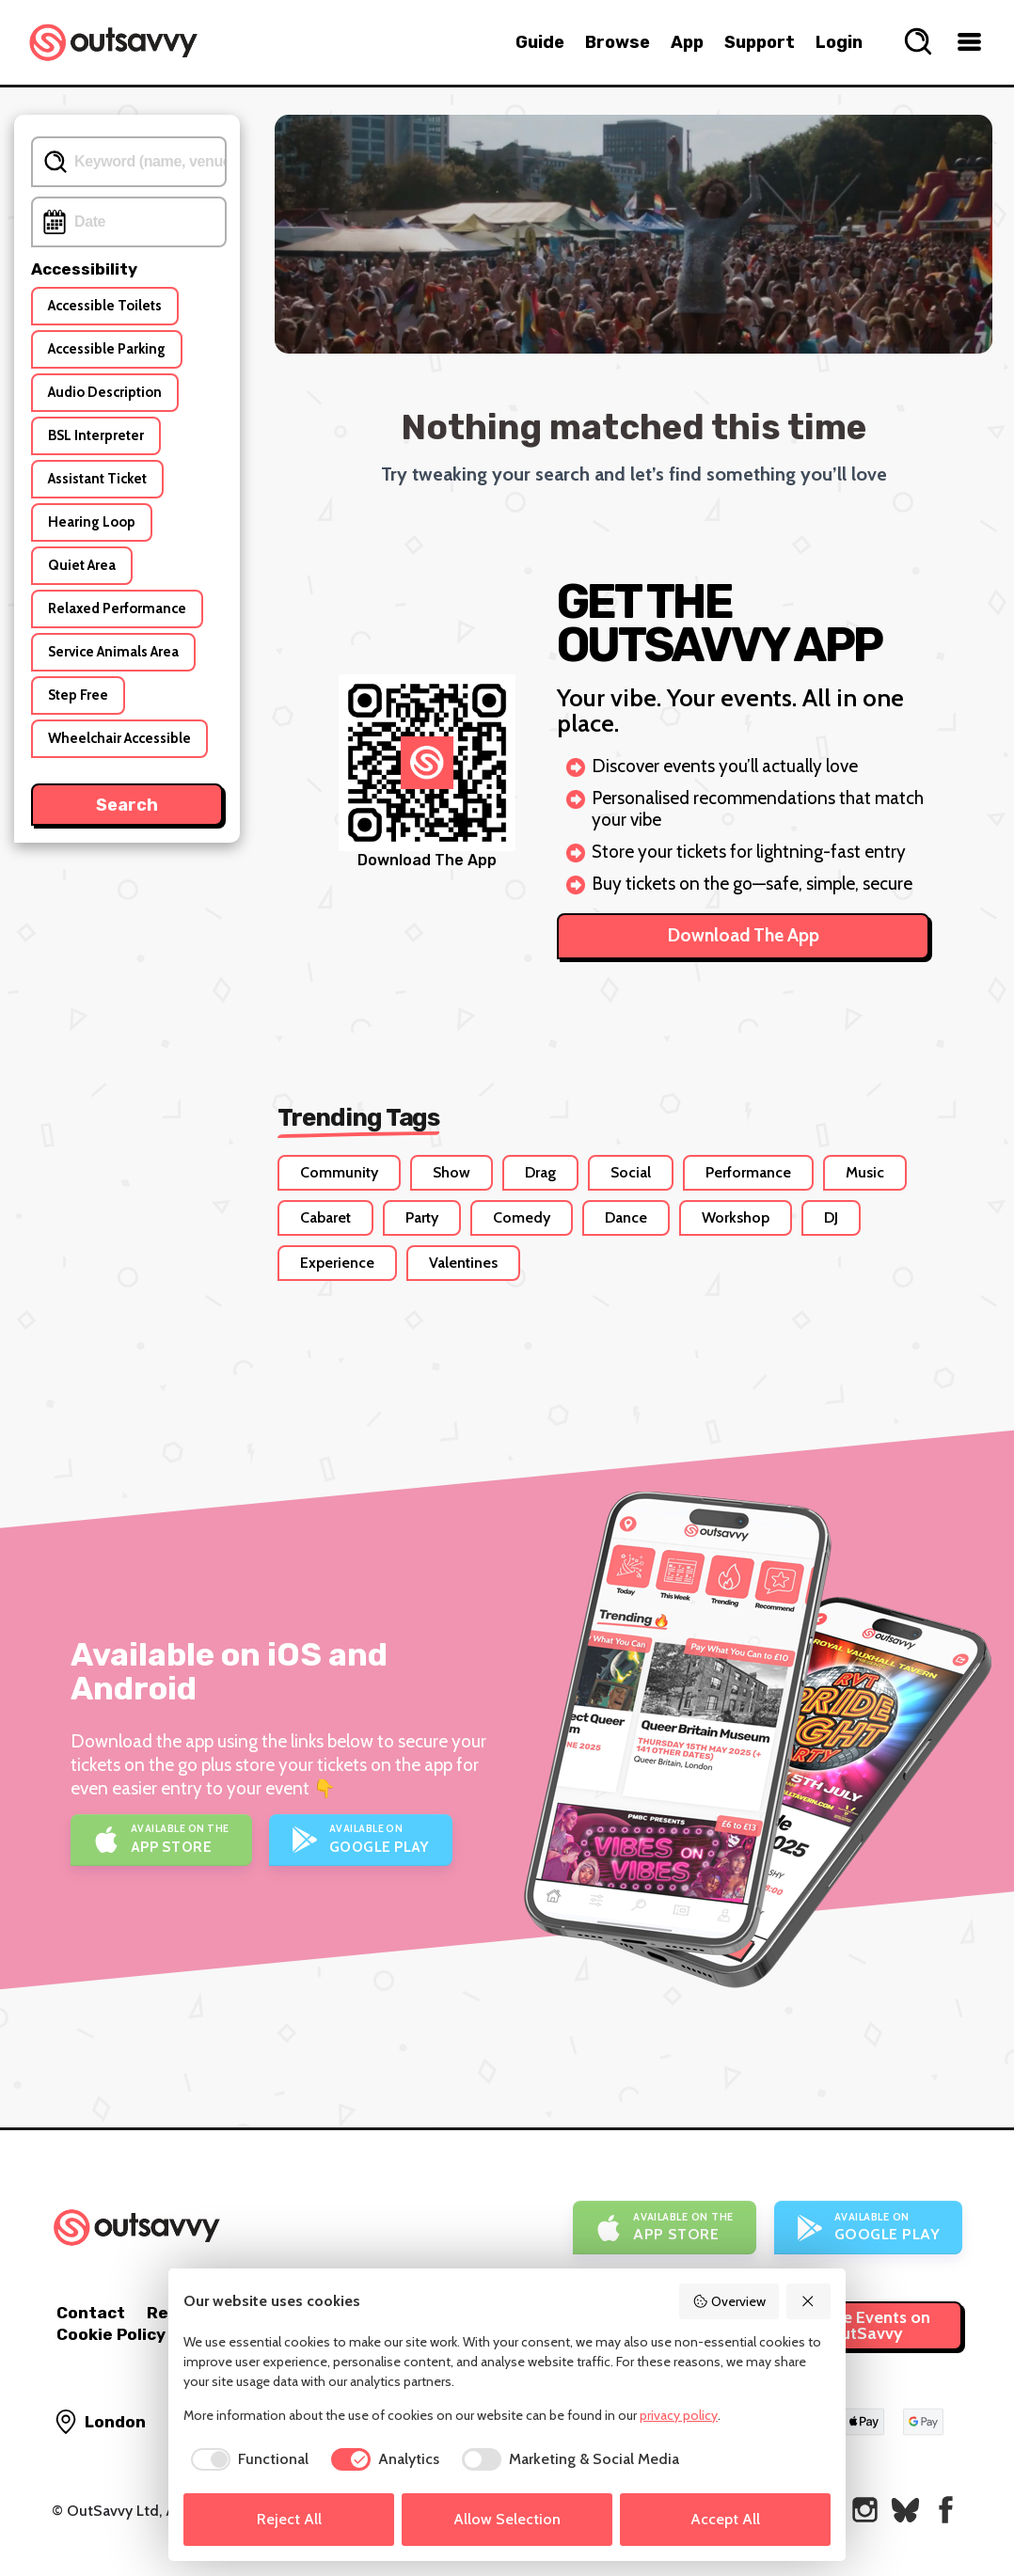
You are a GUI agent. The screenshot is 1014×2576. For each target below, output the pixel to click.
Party (421, 1217)
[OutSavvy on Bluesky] (905, 2509)
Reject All (289, 2519)
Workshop (735, 1217)
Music (865, 1172)
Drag (540, 1172)
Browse (617, 42)
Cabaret (325, 1217)
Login (839, 42)
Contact (90, 2312)
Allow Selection (507, 2519)
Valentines (463, 1263)
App (687, 42)
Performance (748, 1172)
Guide (539, 42)
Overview (729, 2301)
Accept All (725, 2519)
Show (451, 1172)
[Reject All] (809, 2301)
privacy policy (679, 2415)
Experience (337, 1263)
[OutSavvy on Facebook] (945, 2509)
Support (759, 42)
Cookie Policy (111, 2334)
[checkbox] (246, 2459)
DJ (831, 1217)
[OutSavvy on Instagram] (864, 2509)
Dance (626, 1217)
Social (630, 1172)
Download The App (743, 935)
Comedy (521, 1217)
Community (339, 1172)
